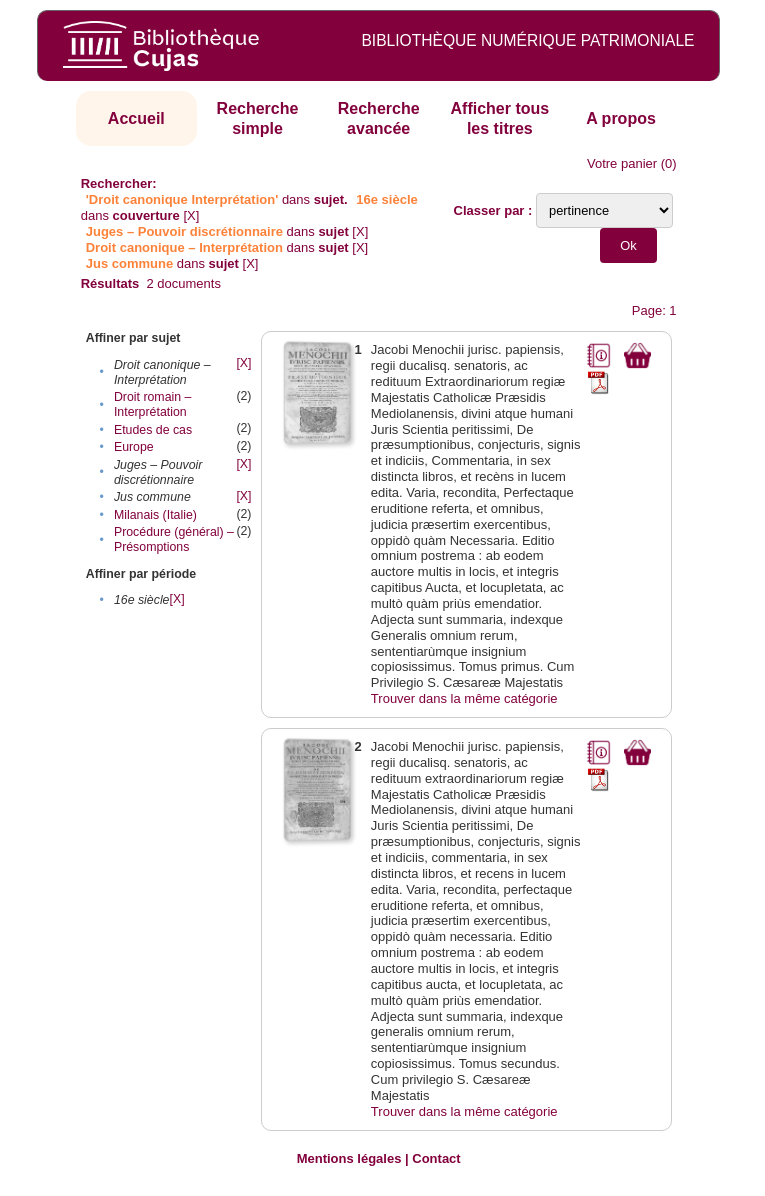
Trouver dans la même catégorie (464, 698)
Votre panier (622, 163)
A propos (621, 118)
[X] (191, 215)
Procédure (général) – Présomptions (174, 539)
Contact (436, 1158)
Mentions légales (349, 1158)
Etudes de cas (153, 430)
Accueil (136, 118)
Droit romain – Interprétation (153, 404)
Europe (134, 447)
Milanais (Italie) (155, 515)
